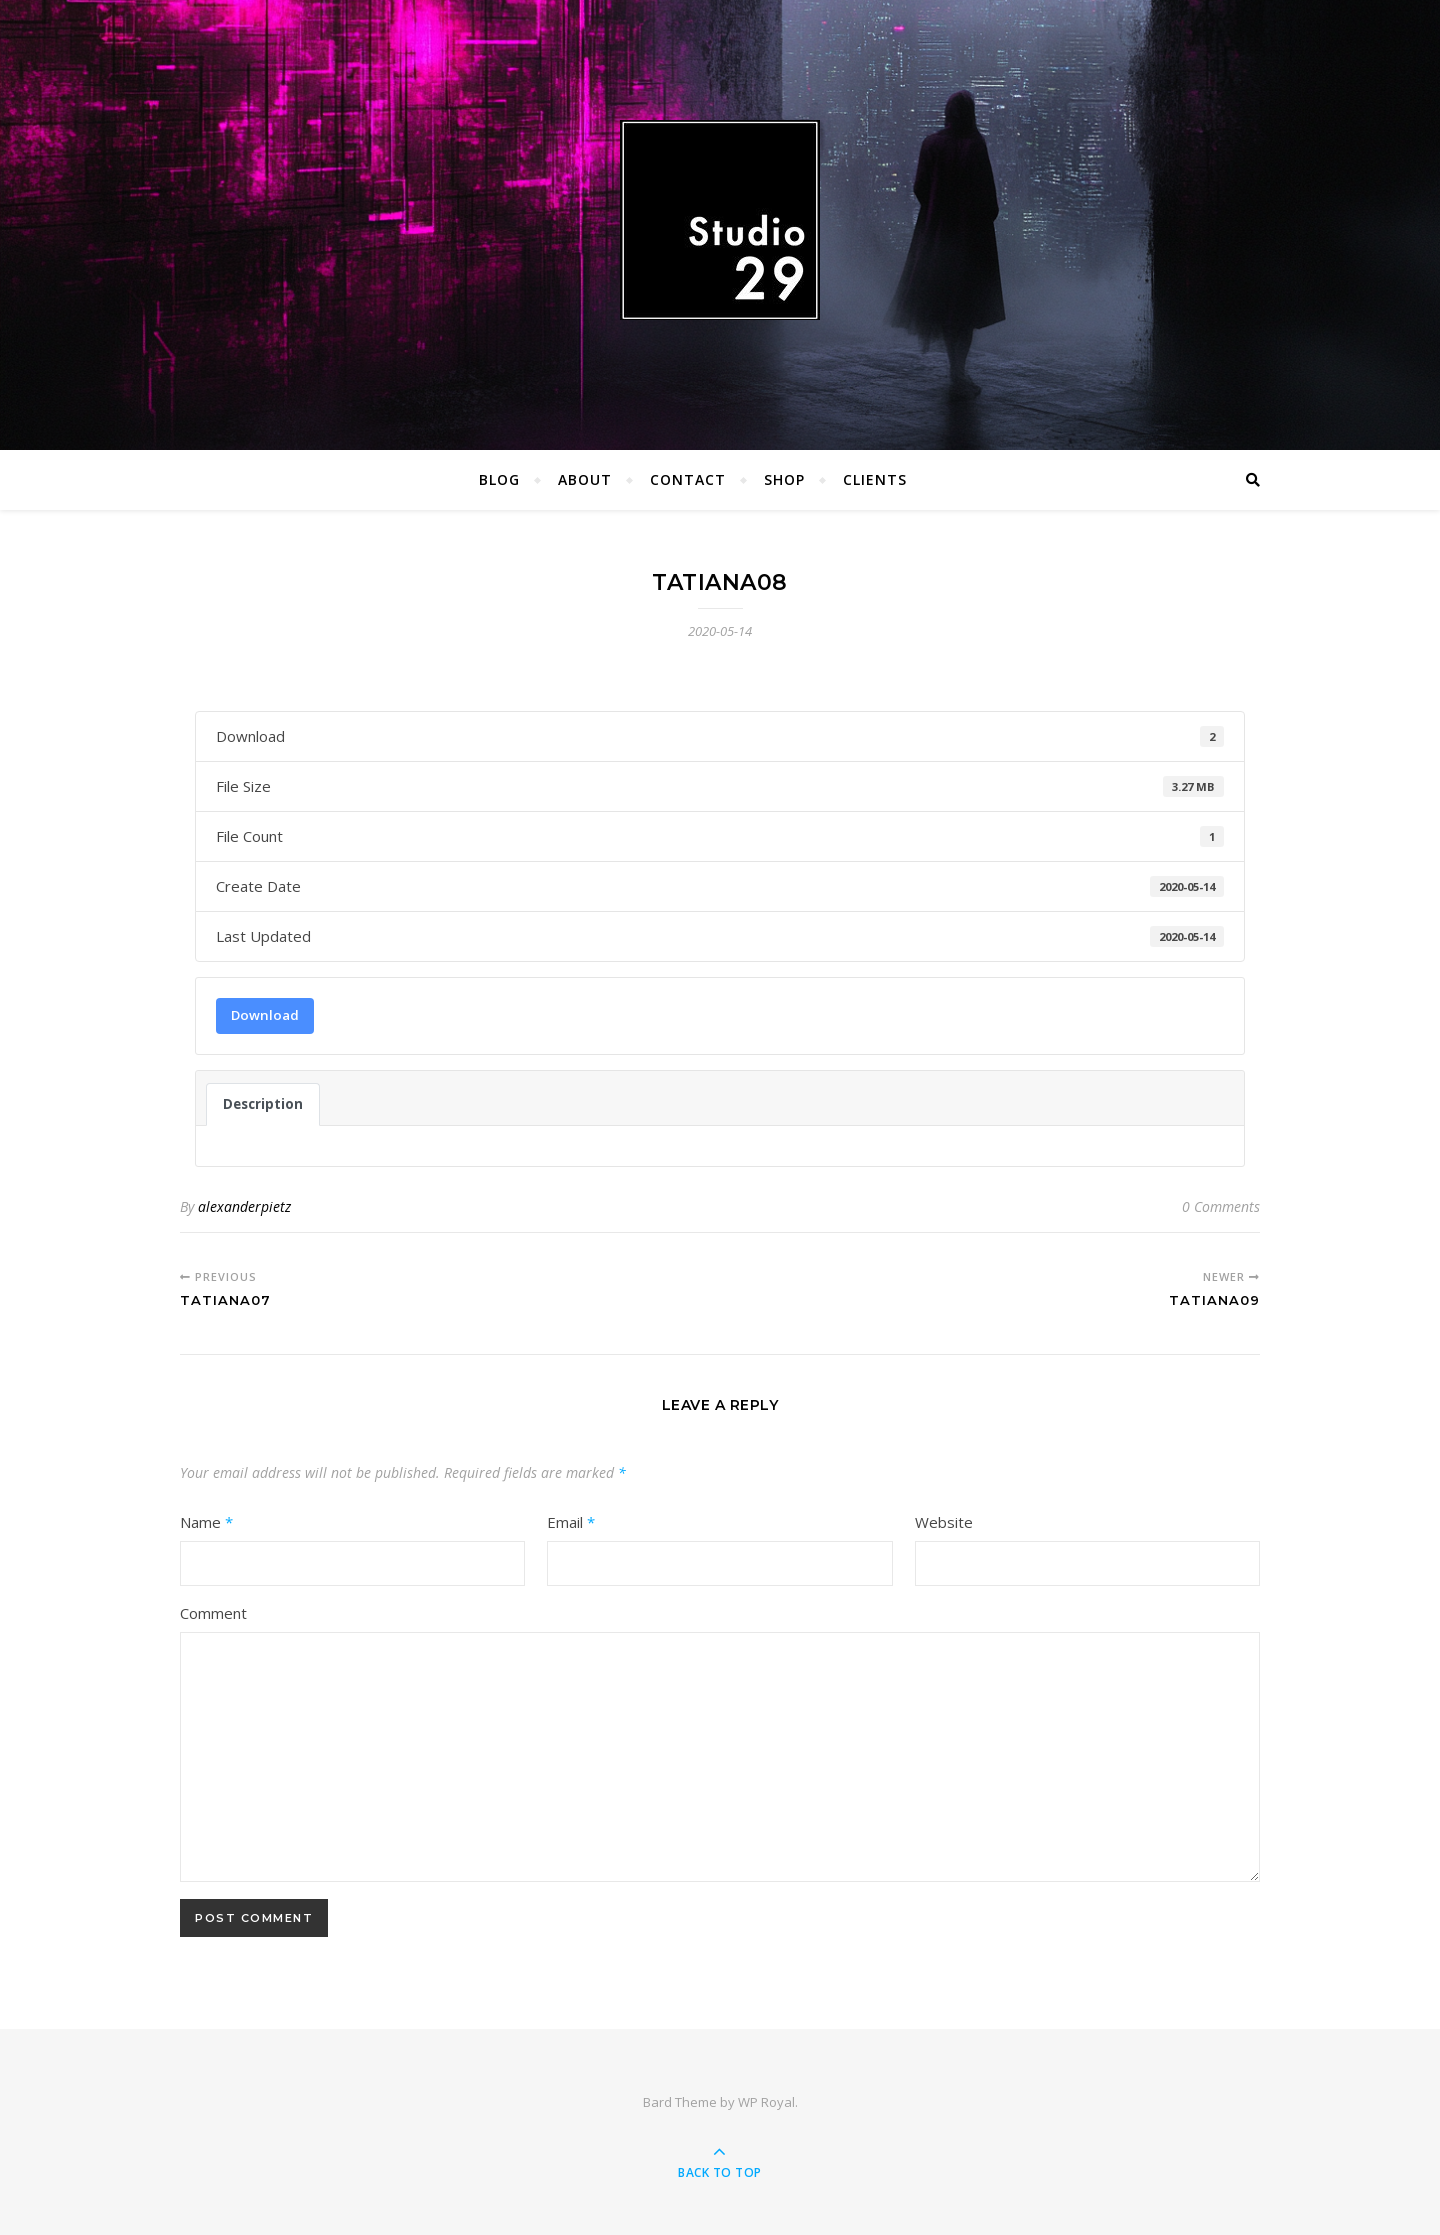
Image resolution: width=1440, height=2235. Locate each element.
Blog (499, 479)
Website (944, 1522)
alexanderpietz (244, 1206)
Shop (784, 479)
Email (571, 1522)
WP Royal (766, 2102)
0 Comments (1221, 1206)
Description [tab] (263, 1104)
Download (265, 1015)
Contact (688, 479)
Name (206, 1522)
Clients (875, 479)
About (585, 479)
